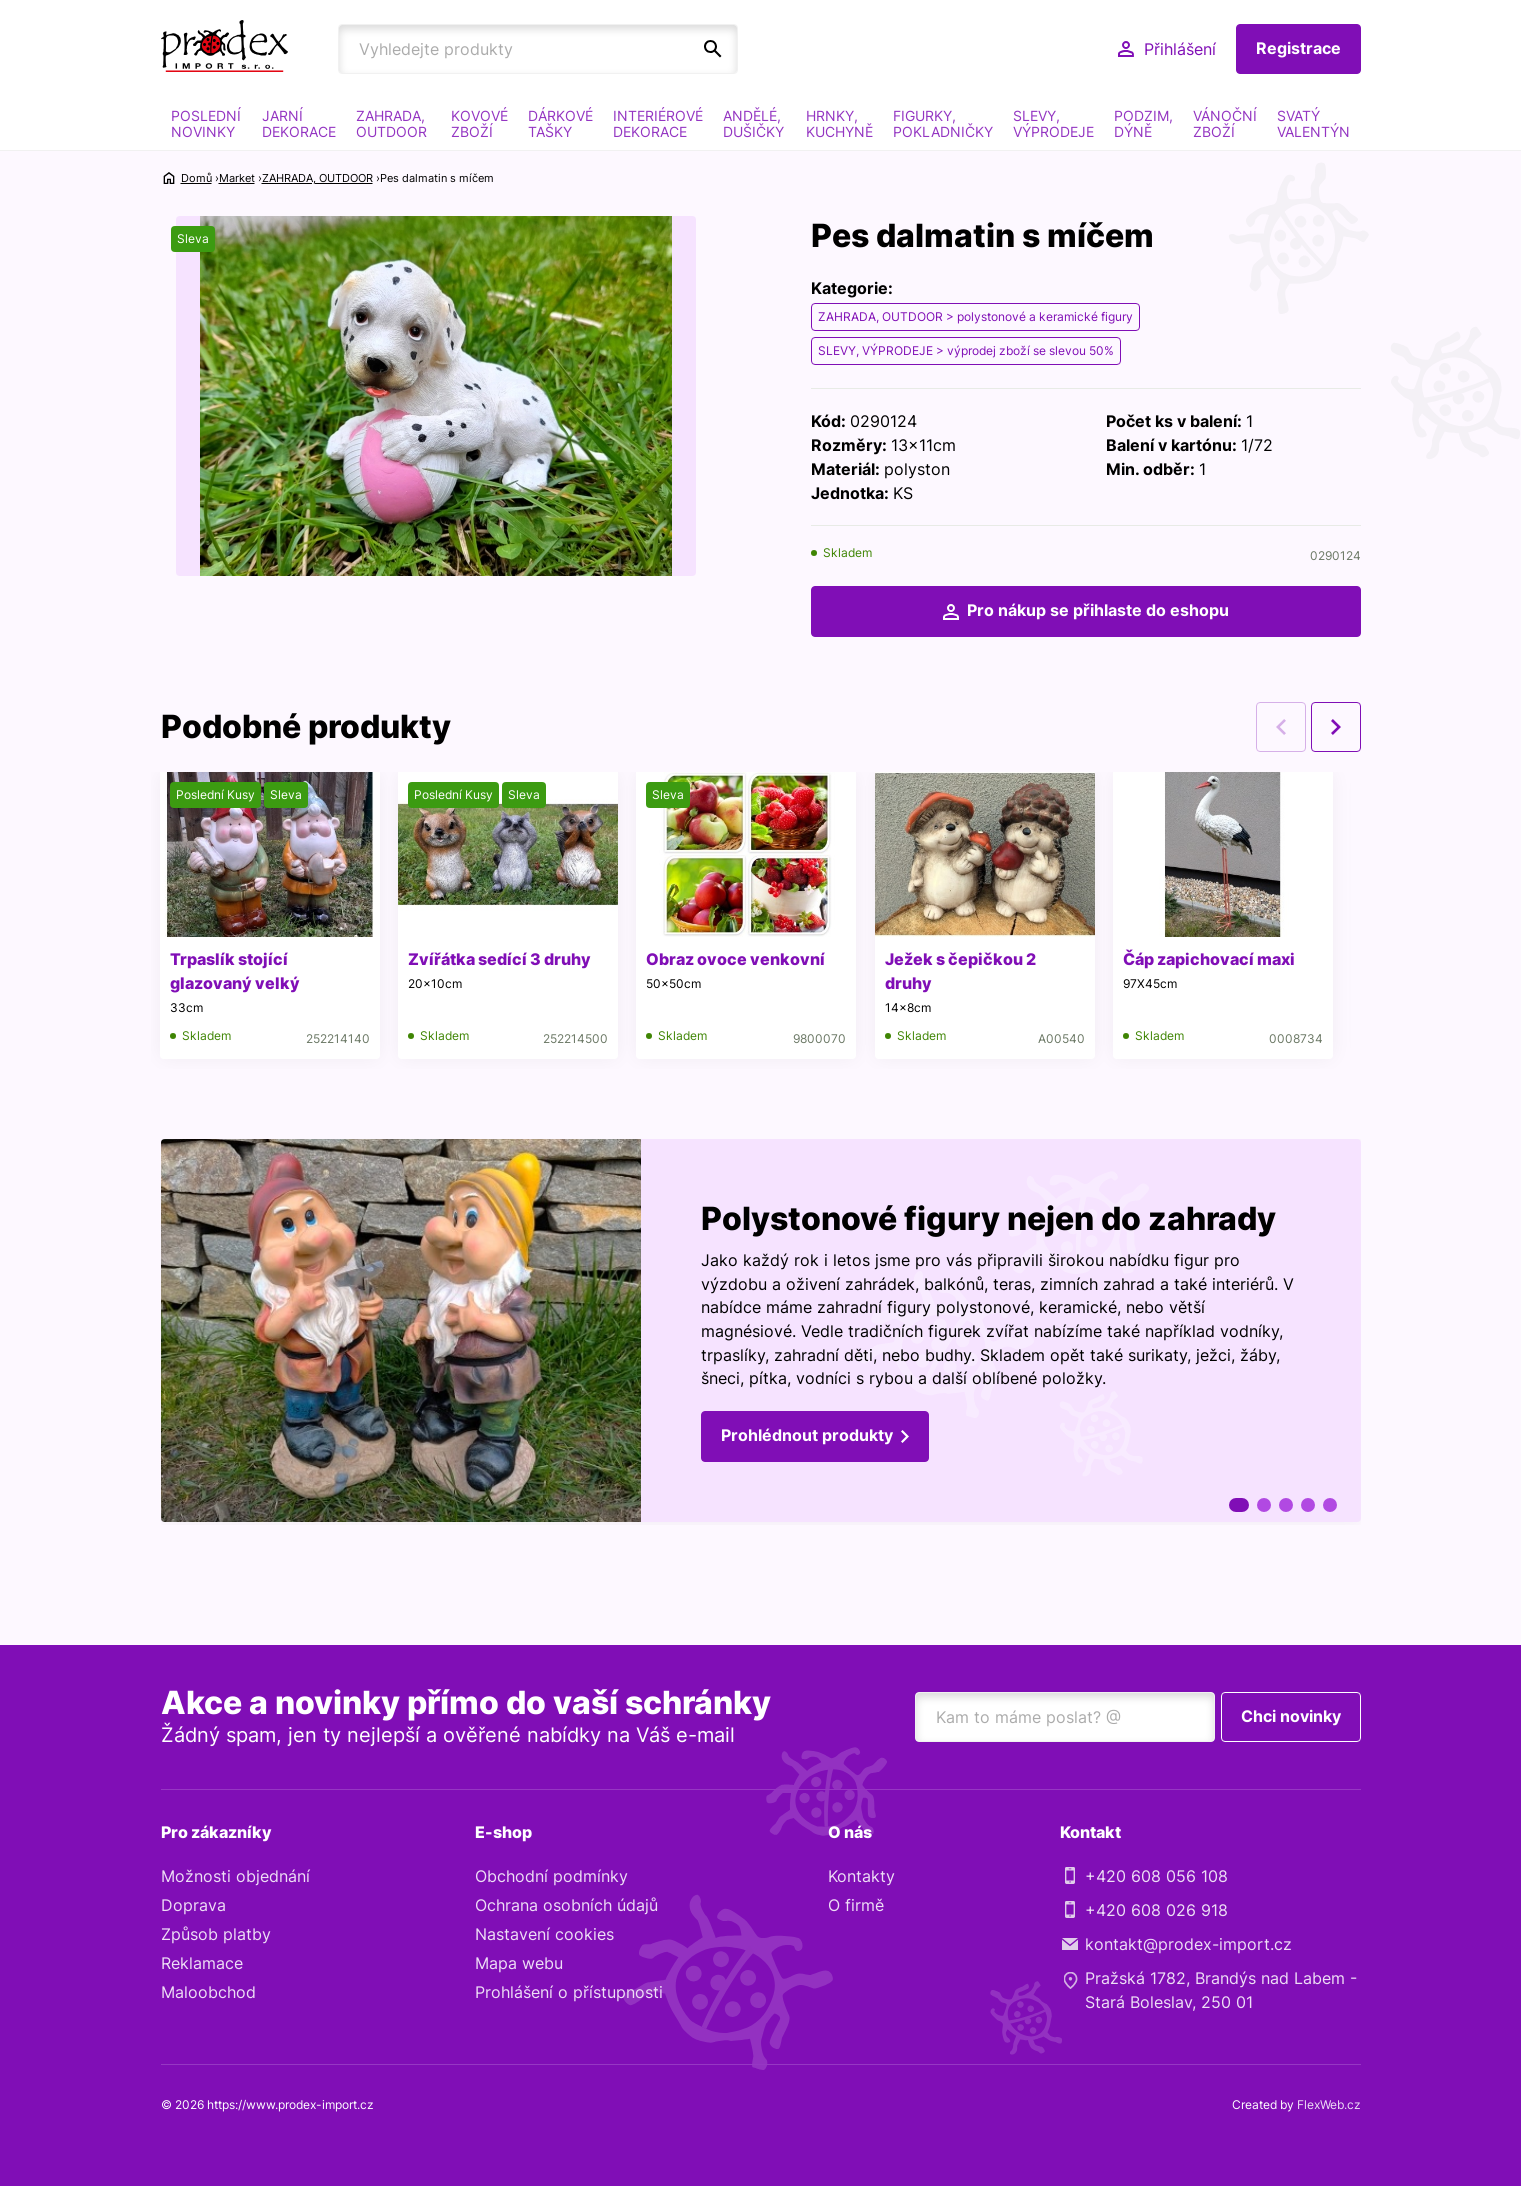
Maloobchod (208, 1993)
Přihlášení (1180, 49)
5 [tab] (1330, 1506)
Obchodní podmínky (551, 1877)
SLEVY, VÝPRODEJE (1053, 123)
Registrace (1298, 49)
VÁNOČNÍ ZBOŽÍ (1225, 123)
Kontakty (861, 1877)
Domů (196, 178)
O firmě (856, 1906)
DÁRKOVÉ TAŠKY (560, 123)
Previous (1281, 728)
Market (237, 178)
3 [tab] (1286, 1506)
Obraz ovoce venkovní (740, 960)
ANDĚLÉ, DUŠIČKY (753, 123)
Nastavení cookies (544, 1935)
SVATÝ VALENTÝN (1313, 123)
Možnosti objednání (235, 1877)
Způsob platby (216, 1935)
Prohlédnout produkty (807, 1439)
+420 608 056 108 (1156, 1877)
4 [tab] (1308, 1506)
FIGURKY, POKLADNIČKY (943, 123)
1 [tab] (1239, 1506)
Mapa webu (519, 1964)
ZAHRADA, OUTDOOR (391, 123)
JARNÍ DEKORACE (299, 123)
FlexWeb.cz (1329, 2105)
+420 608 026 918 (1156, 1911)
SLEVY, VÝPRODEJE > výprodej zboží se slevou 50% (966, 350)
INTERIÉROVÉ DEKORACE (658, 123)
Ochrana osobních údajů (566, 1906)
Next (1336, 728)
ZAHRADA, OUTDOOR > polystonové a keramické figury (975, 316)
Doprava (193, 1906)
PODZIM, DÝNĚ (1143, 123)
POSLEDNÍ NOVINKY (206, 123)
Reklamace (202, 1964)
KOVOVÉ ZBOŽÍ (479, 123)
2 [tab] (1264, 1506)
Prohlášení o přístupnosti (569, 1993)
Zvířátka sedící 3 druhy (502, 960)
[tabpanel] (761, 1333)
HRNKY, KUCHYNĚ (839, 123)
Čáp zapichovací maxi (1217, 960)
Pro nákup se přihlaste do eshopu (1098, 611)
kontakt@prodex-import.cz (1188, 1945)
